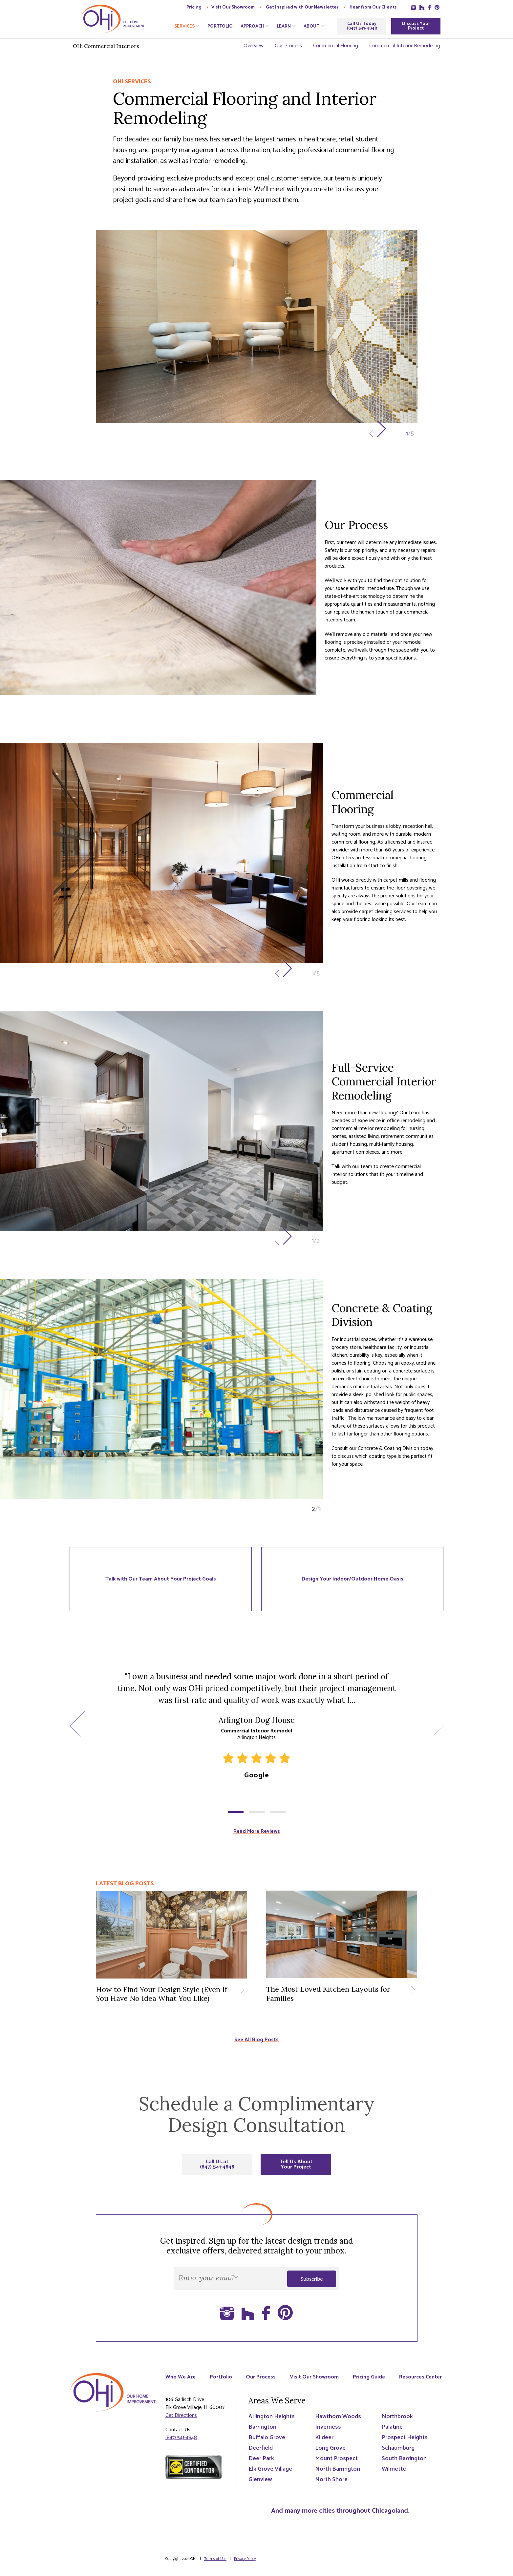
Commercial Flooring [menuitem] (335, 45)
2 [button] (256, 1812)
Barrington (262, 2435)
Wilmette (394, 2477)
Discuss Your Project (416, 26)
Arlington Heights (271, 2424)
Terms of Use (215, 2566)
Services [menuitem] (184, 26)
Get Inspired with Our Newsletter (302, 7)
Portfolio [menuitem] (220, 26)
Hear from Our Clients (373, 7)
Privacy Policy (245, 2566)
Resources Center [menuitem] (186, 2385)
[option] (256, 337)
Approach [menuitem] (252, 26)
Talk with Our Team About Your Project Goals (160, 1579)
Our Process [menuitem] (288, 45)
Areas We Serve (277, 2408)
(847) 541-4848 (181, 2445)
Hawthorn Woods (338, 2424)
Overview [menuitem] (254, 45)
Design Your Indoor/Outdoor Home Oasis (352, 1579)
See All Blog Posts (256, 2039)
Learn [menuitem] (284, 26)
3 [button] (277, 1812)
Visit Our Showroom (233, 7)
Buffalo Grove (266, 2445)
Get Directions (181, 2423)
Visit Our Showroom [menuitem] (315, 2377)
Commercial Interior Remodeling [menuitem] (404, 45)
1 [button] (235, 1812)
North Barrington (337, 2477)
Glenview (260, 2487)
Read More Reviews (256, 1831)
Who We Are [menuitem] (180, 2377)
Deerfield (260, 2456)
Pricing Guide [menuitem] (370, 2377)
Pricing (194, 7)
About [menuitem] (311, 26)
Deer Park (261, 2466)
